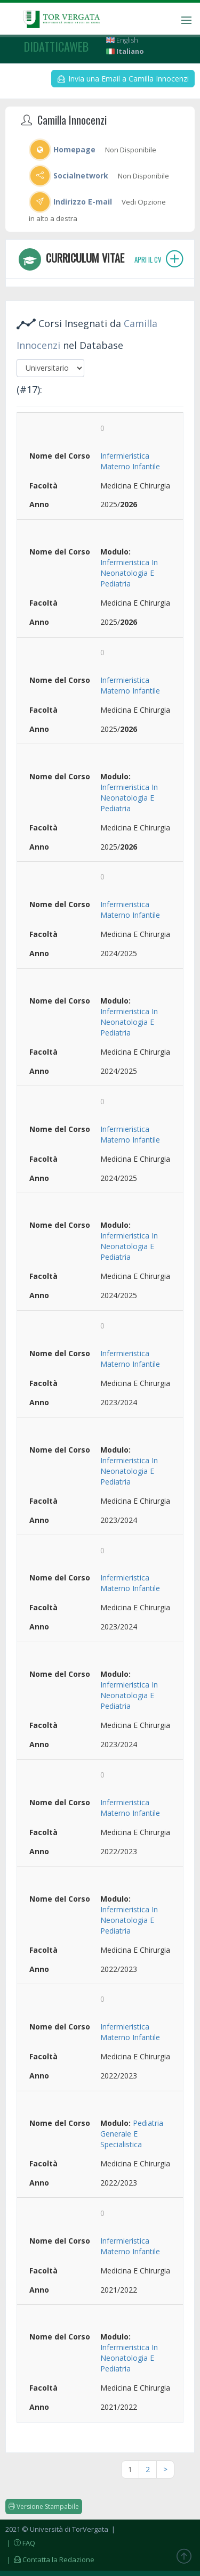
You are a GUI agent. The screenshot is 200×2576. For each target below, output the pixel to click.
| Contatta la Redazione (49, 2559)
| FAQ (20, 2543)
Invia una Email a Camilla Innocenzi (123, 79)
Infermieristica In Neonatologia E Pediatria (129, 573)
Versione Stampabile (44, 2506)
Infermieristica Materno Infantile (130, 461)
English (122, 40)
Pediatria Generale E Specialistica (131, 2133)
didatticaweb (56, 46)
